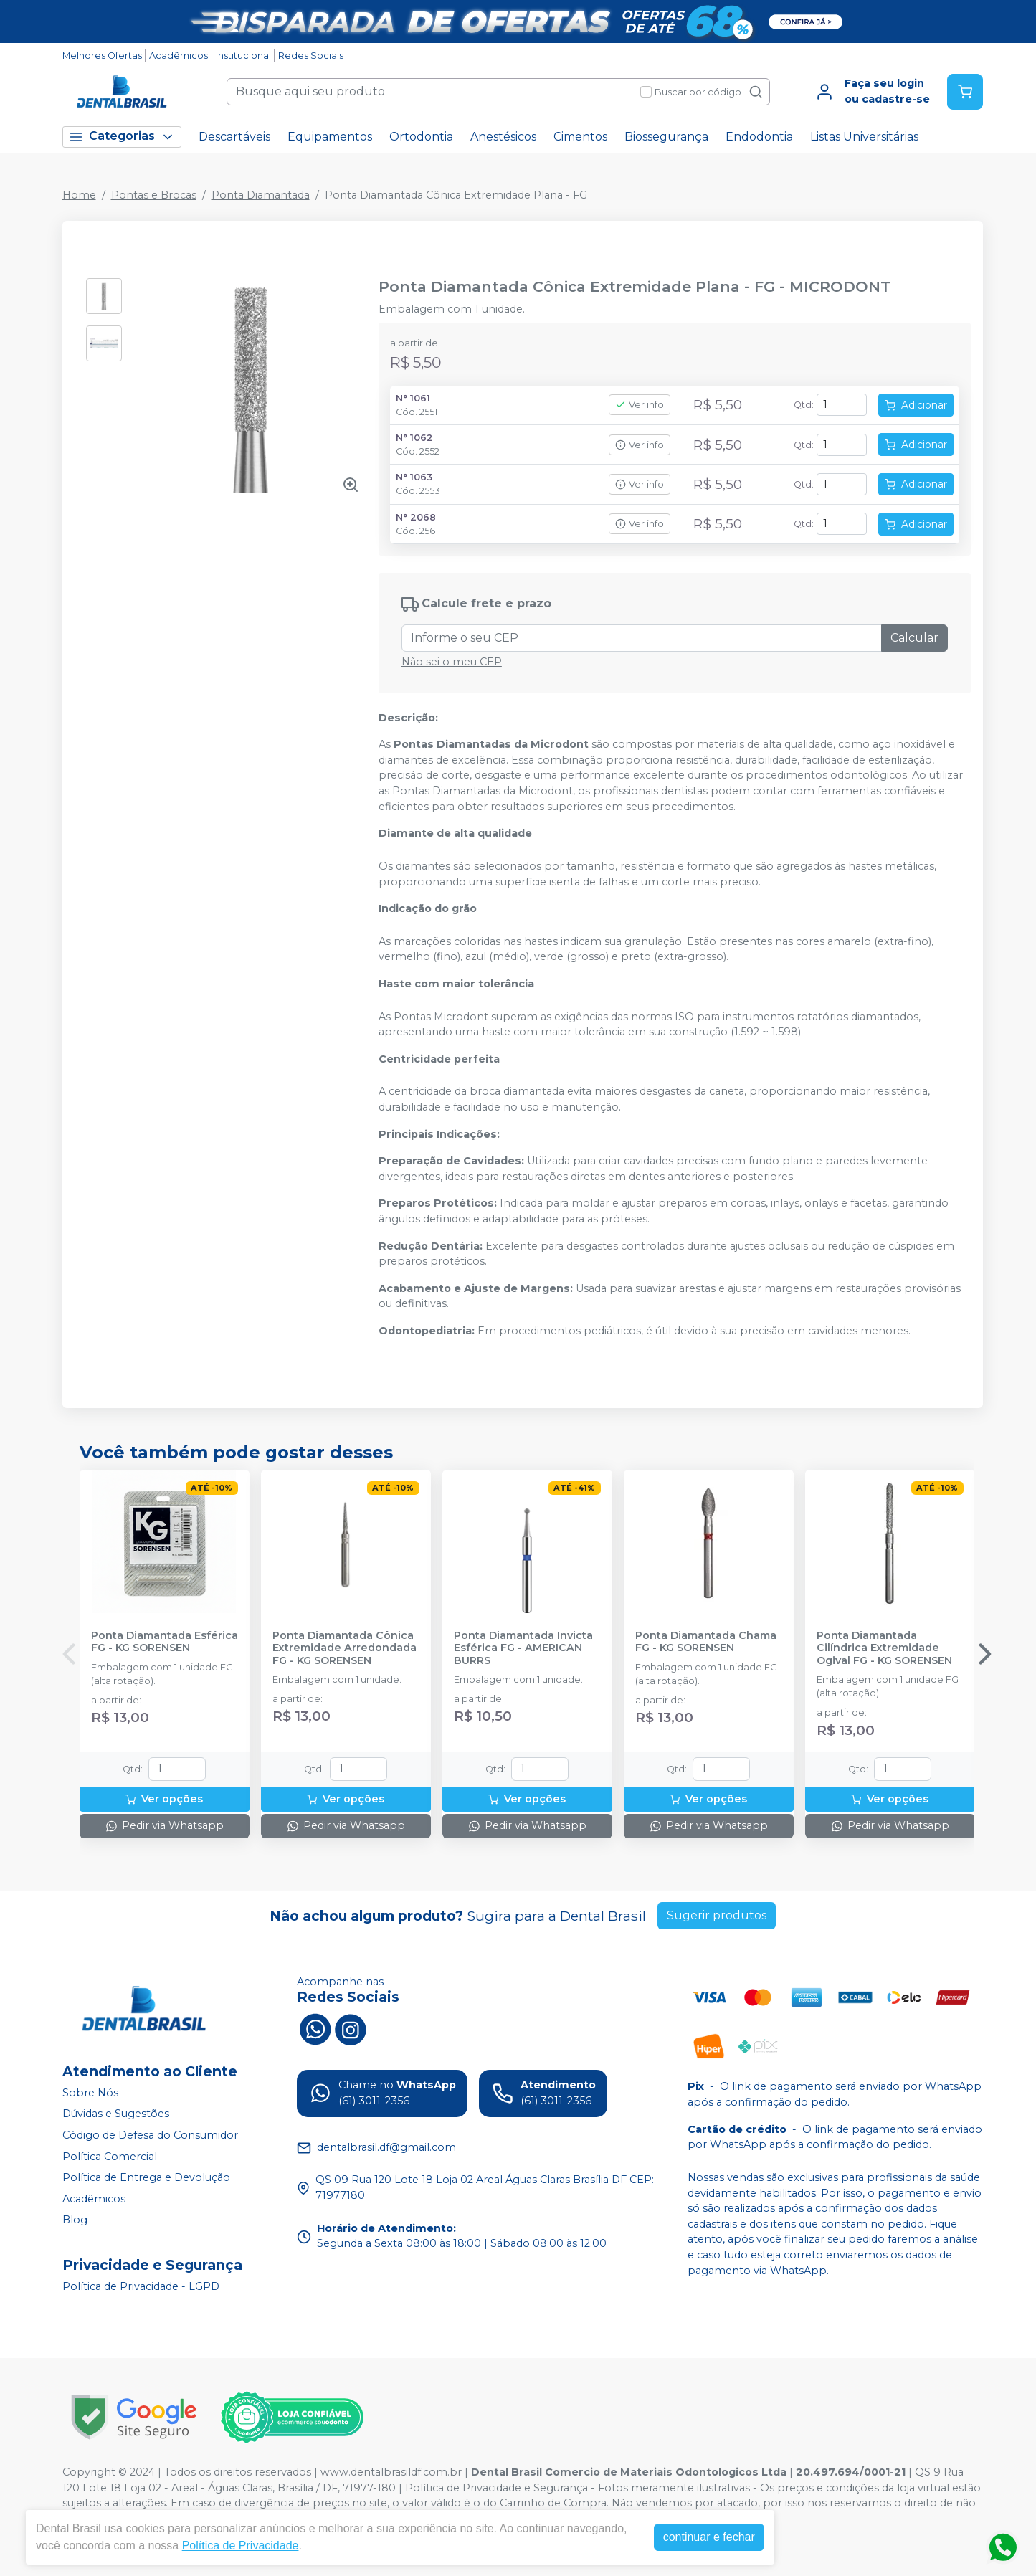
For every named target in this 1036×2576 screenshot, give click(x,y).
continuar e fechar (709, 2537)
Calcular (914, 638)
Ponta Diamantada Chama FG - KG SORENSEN (705, 1642)
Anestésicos (503, 136)
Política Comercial (109, 2156)
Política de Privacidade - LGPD (140, 2286)
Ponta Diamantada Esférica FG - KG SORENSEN (164, 1642)
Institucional (243, 55)
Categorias (122, 136)
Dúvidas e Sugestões (115, 2114)
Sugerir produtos (716, 1915)
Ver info (639, 404)
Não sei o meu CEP (451, 661)
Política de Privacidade (240, 2545)
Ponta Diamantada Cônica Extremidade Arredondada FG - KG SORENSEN (344, 1648)
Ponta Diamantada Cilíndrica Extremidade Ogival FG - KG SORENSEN (884, 1648)
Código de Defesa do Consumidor (150, 2135)
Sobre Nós (90, 2092)
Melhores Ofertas (102, 55)
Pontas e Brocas (153, 195)
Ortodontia (421, 136)
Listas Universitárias (864, 136)
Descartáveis (234, 136)
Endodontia (759, 136)
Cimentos (580, 136)
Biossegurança (666, 136)
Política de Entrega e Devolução (146, 2177)
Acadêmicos (178, 55)
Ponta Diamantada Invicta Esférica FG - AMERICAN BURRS (523, 1648)
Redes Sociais (310, 55)
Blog (74, 2220)
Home (79, 195)
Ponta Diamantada (261, 195)
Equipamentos (329, 136)
